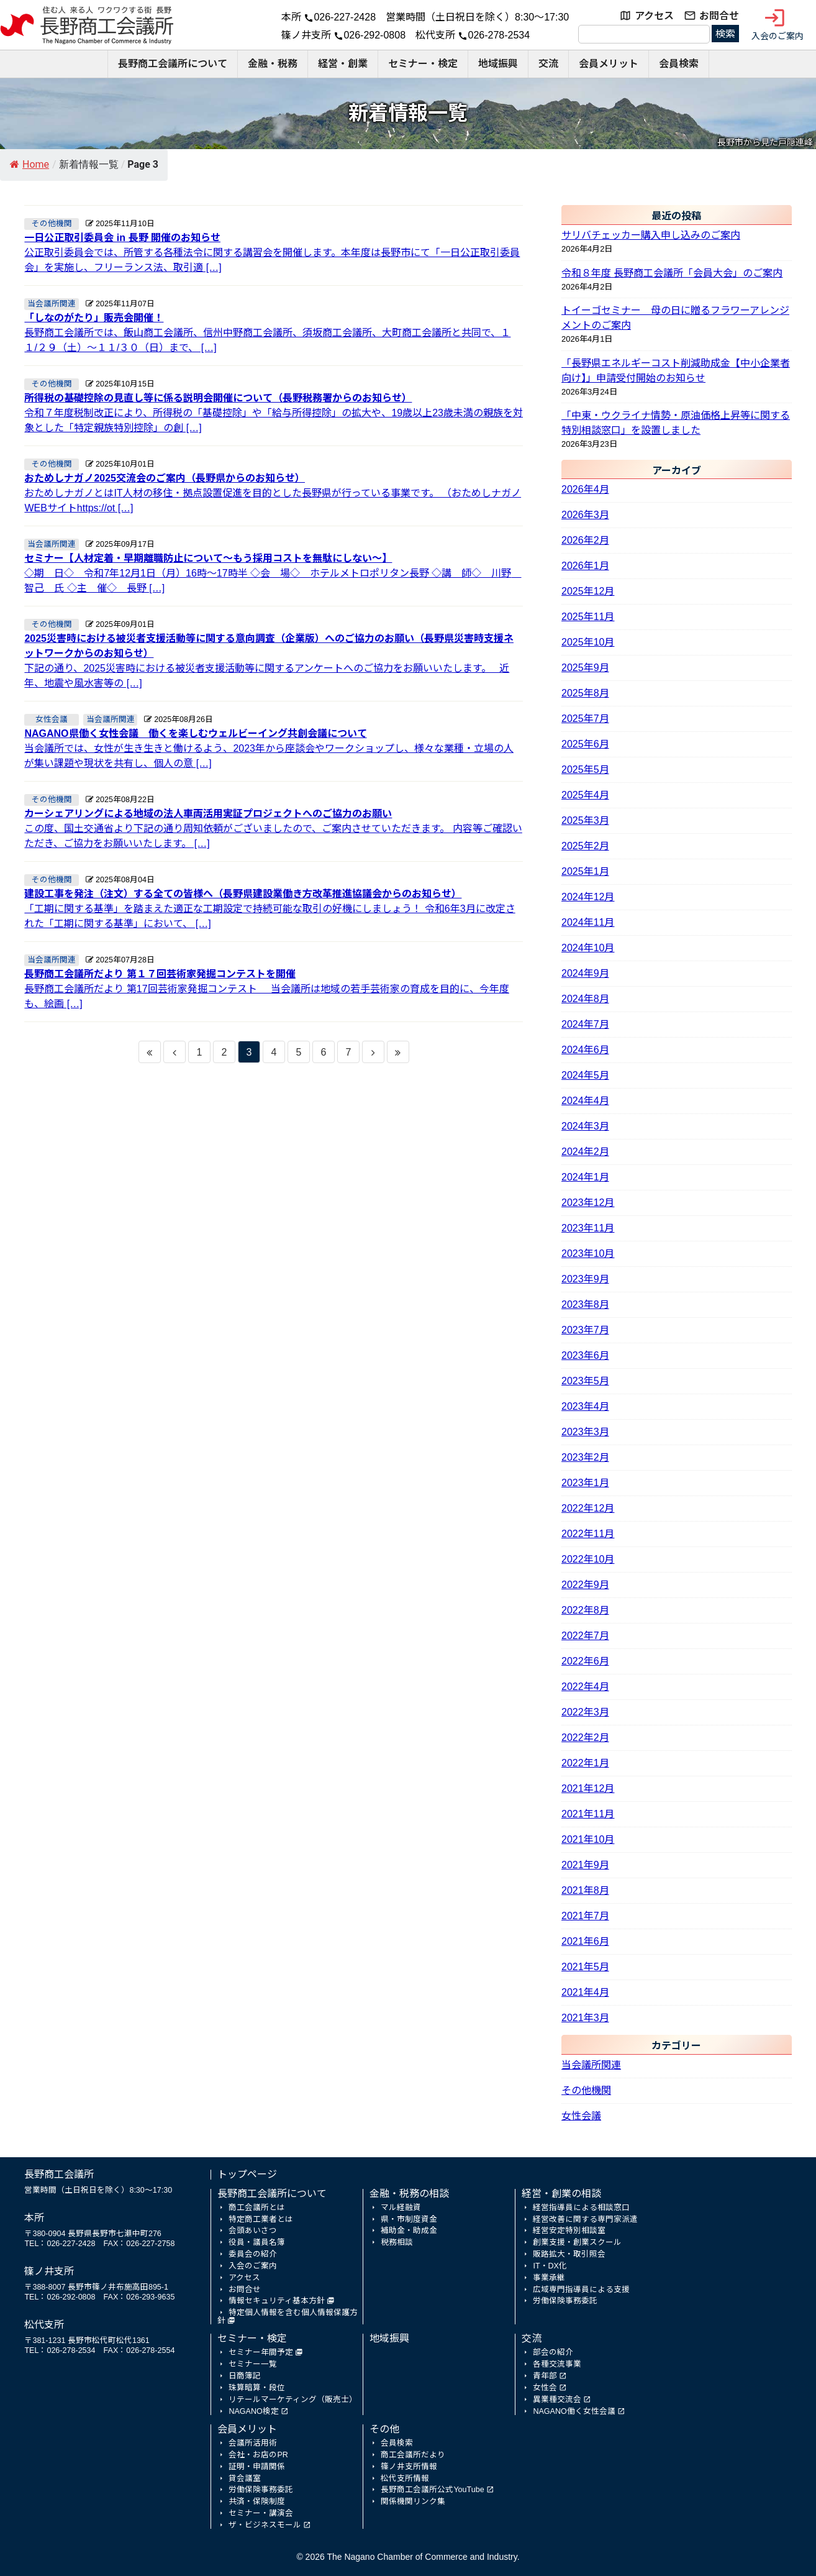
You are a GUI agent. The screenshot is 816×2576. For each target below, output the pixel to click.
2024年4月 (585, 1100)
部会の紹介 (553, 2352)
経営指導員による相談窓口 (581, 2207)
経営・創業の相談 (561, 2193)
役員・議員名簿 (257, 2242)
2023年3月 (585, 1432)
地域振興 (498, 63)
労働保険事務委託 (565, 2300)
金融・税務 (272, 63)
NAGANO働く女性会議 (574, 2411)
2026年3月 (585, 514)
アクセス (654, 16)
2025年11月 (587, 616)
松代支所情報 (405, 2478)
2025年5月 (585, 769)
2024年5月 (585, 1075)
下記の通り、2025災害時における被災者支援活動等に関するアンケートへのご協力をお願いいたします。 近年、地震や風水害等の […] (273, 659)
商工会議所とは (257, 2207)
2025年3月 (585, 820)
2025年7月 (585, 718)
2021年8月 (585, 1890)
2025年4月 (585, 795)
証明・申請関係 (257, 2466)
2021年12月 (587, 1788)
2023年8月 (585, 1304)
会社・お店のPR (258, 2454)
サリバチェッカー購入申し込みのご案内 (650, 235)
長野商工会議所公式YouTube (432, 2489)
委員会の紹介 (253, 2254)
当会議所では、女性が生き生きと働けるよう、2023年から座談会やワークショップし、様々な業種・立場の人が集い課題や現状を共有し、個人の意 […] (273, 747)
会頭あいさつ (253, 2230)
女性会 (545, 2387)
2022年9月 (585, 1584)
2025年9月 (585, 667)
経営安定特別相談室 (569, 2230)
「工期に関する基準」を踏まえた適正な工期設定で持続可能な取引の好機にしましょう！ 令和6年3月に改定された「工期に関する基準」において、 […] (273, 908)
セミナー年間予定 (261, 2352)
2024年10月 (587, 948)
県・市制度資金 (409, 2219)
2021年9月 (585, 1865)
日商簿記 (245, 2376)
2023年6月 (585, 1355)
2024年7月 (585, 1024)
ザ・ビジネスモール (265, 2525)
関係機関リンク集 (413, 2501)
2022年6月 (585, 1661)
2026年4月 (585, 489)
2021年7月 (585, 1916)
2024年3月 (585, 1126)
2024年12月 (587, 897)
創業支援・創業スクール (577, 2242)
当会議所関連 (591, 2065)
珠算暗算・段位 (257, 2387)
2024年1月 (585, 1177)
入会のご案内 (777, 24)
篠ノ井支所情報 (409, 2466)
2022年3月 (585, 1712)
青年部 (545, 2376)
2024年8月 (585, 998)
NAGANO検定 (253, 2411)
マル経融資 (401, 2207)
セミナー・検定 (423, 63)
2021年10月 (587, 1839)
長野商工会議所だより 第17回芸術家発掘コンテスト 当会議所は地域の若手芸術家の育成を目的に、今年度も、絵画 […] (273, 988)
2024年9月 (585, 973)
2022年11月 (587, 1533)
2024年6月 (585, 1049)
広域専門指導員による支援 (581, 2289)
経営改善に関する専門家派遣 (585, 2219)
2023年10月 (587, 1253)
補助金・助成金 (409, 2230)
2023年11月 (587, 1228)
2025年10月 (587, 642)
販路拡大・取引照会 (569, 2254)
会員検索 (679, 63)
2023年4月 (585, 1406)
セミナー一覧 (253, 2364)
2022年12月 (587, 1508)
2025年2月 (585, 846)
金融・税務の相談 (409, 2193)
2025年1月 (585, 871)
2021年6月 (585, 1941)
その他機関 (586, 2090)
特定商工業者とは (261, 2219)
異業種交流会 (557, 2399)
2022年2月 (585, 1737)
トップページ (247, 2174)
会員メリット (608, 63)
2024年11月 (587, 922)
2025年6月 (585, 744)
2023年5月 (585, 1381)
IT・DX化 (550, 2266)
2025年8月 (585, 693)
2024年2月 (585, 1151)
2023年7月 (585, 1330)
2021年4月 (585, 1992)
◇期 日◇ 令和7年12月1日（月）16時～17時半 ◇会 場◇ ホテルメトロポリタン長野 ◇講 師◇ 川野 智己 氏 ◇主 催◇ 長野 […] (273, 572)
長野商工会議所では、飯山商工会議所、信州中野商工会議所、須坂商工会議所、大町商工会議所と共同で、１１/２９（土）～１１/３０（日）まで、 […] (273, 332)
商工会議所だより (413, 2454)
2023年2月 (585, 1457)
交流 (548, 63)
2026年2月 (585, 540)
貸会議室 (245, 2478)
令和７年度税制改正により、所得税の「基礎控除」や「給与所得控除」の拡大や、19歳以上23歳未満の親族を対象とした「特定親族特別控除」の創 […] (273, 412)
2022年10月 (587, 1559)
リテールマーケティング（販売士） (293, 2399)
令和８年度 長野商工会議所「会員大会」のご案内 (671, 273)
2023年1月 (585, 1483)
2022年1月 (585, 1763)
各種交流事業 (557, 2364)
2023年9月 (585, 1279)
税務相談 (397, 2242)
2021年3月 (585, 2017)
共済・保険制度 (257, 2501)
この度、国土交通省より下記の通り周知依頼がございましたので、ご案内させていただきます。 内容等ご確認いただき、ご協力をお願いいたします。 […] (273, 827)
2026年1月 (585, 565)
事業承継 (549, 2277)
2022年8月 (585, 1610)
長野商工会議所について (172, 63)
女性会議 (581, 2116)
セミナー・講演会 (261, 2513)
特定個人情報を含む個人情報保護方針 (287, 2316)
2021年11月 (587, 1814)
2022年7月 (585, 1635)
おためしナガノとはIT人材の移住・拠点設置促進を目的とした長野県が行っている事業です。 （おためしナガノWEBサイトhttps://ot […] (273, 492)
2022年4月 (585, 1686)
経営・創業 (343, 63)
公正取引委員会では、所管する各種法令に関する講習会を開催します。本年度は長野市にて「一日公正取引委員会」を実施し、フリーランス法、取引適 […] (273, 252)
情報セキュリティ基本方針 (277, 2300)
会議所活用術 (253, 2443)
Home (29, 164)
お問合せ (719, 16)
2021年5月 (585, 1967)
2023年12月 (587, 1202)
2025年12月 (587, 591)
